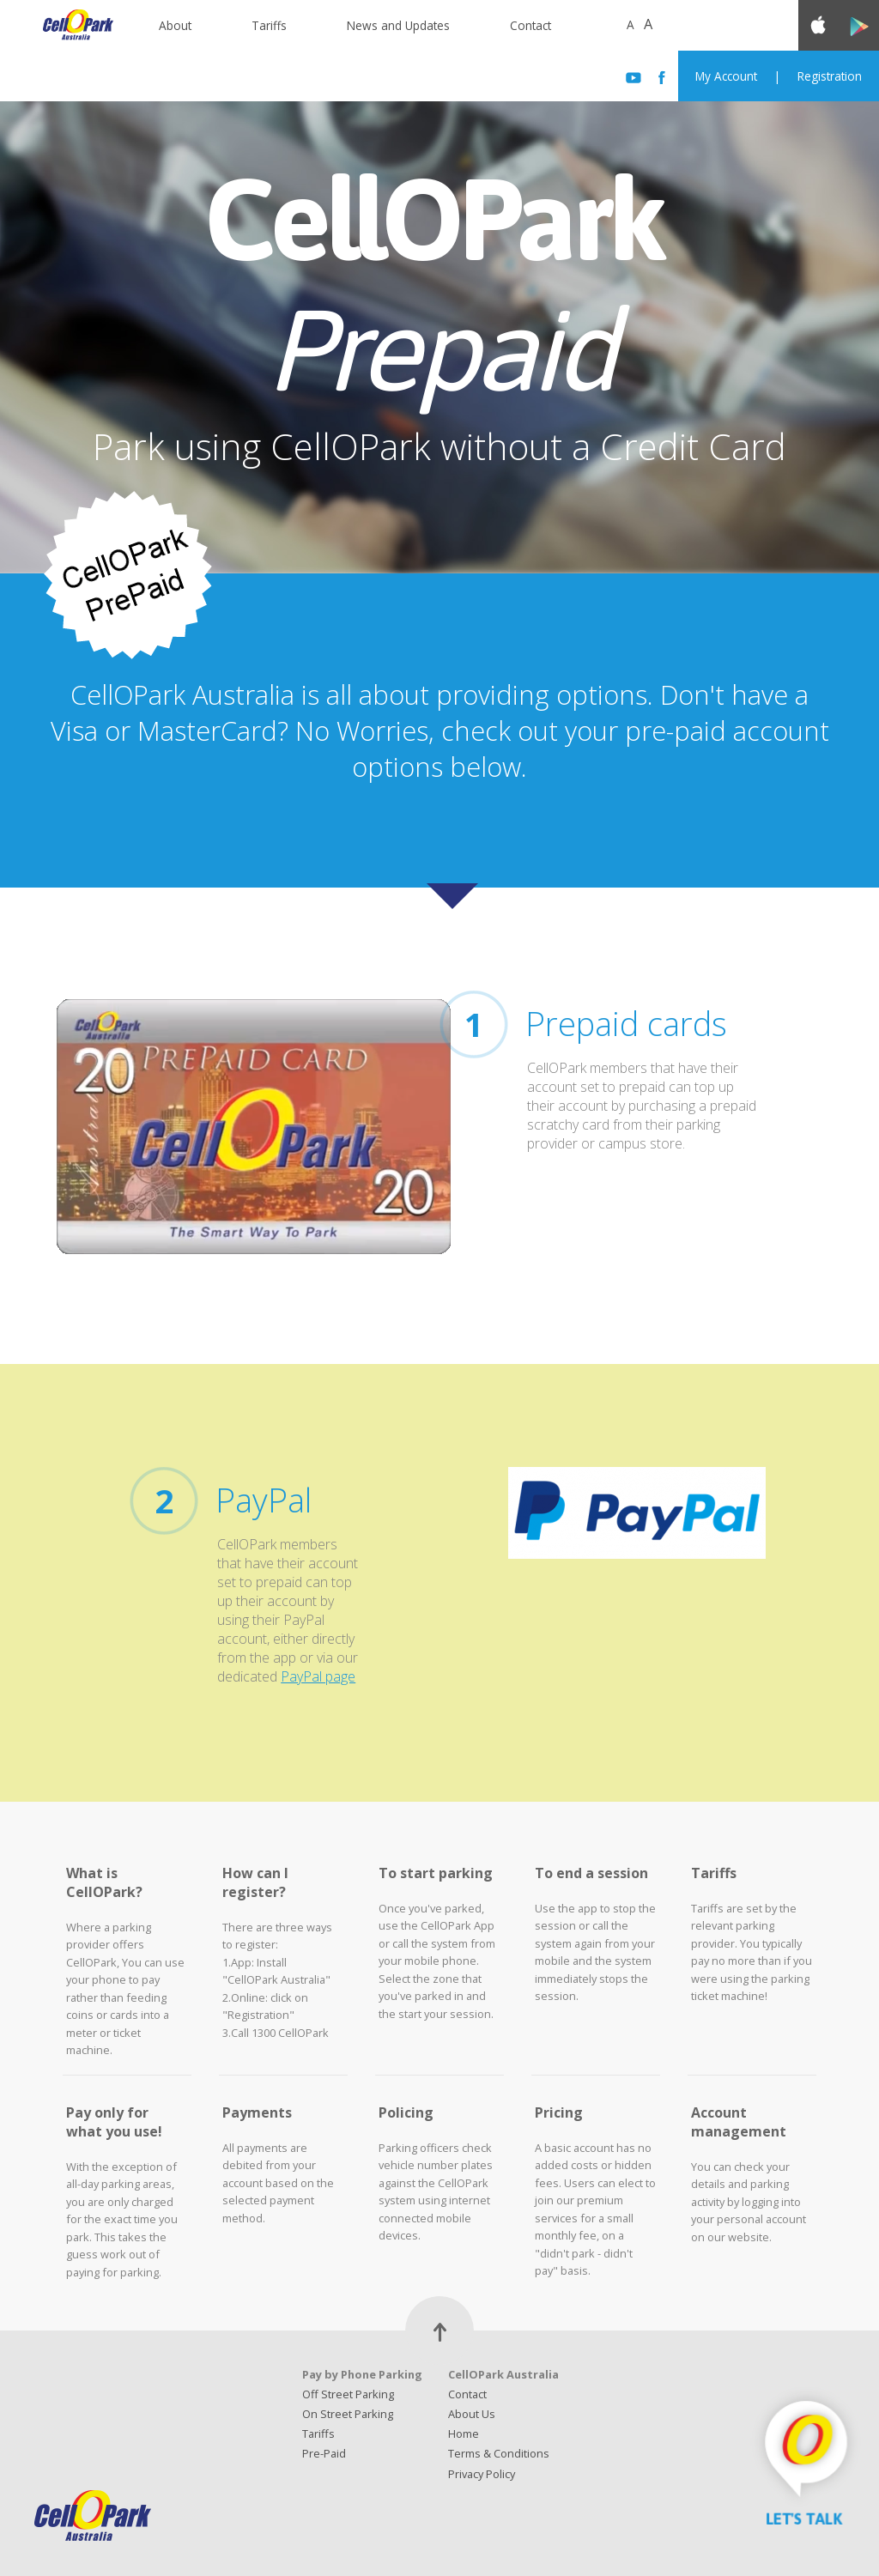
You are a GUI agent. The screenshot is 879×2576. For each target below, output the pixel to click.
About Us (471, 2413)
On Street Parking (347, 2413)
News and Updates (398, 25)
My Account (726, 76)
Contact (530, 25)
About (175, 25)
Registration (829, 76)
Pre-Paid (324, 2453)
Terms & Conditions (498, 2453)
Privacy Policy (481, 2474)
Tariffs (269, 25)
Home (463, 2433)
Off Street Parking (348, 2394)
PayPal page (318, 1676)
